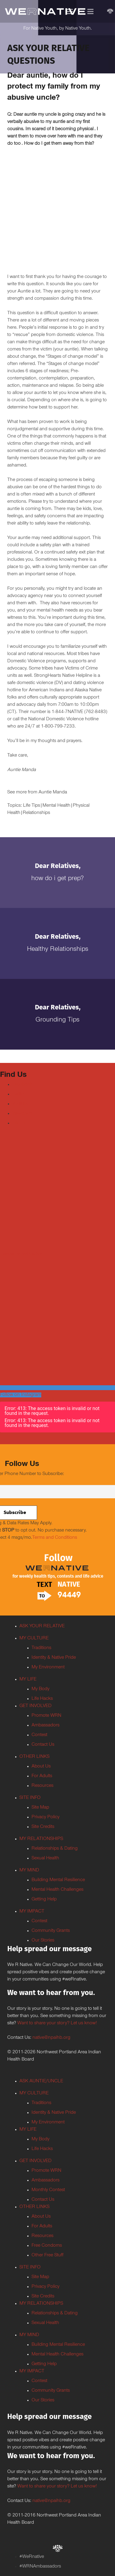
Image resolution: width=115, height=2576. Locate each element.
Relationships (36, 813)
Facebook (22, 1084)
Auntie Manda (53, 792)
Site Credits (43, 1827)
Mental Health (56, 805)
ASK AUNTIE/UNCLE (41, 2081)
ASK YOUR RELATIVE (42, 1626)
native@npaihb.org (51, 2037)
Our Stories (43, 1940)
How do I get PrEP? (57, 879)
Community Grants (51, 1931)
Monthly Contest (48, 2190)
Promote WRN (46, 1715)
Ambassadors (45, 1725)
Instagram (22, 1113)
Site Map (40, 1807)
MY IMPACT (31, 1911)
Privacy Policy (45, 1817)
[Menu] (70, 11)
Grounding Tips (57, 1020)
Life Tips (31, 805)
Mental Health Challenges (57, 1889)
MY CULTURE (34, 1638)
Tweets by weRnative (21, 1254)
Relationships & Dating (55, 1848)
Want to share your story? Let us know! (57, 2023)
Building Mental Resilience (58, 1880)
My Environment (48, 1667)
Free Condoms (47, 2245)
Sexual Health (45, 1858)
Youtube (20, 1104)
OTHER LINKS (34, 1756)
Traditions (41, 1648)
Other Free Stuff (47, 2255)
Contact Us (43, 1744)
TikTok (19, 1123)
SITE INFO (30, 1798)
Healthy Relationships (57, 949)
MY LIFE (27, 1679)
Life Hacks (42, 1698)
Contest (39, 1735)
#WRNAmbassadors (40, 2566)
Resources (42, 1786)
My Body (40, 1689)
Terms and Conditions (54, 1537)
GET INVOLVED (35, 1706)
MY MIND (29, 1870)
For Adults (42, 1776)
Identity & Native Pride (54, 1657)
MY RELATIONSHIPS (41, 1839)
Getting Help (44, 1899)
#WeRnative (31, 2557)
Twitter (18, 1094)
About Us (41, 1766)
